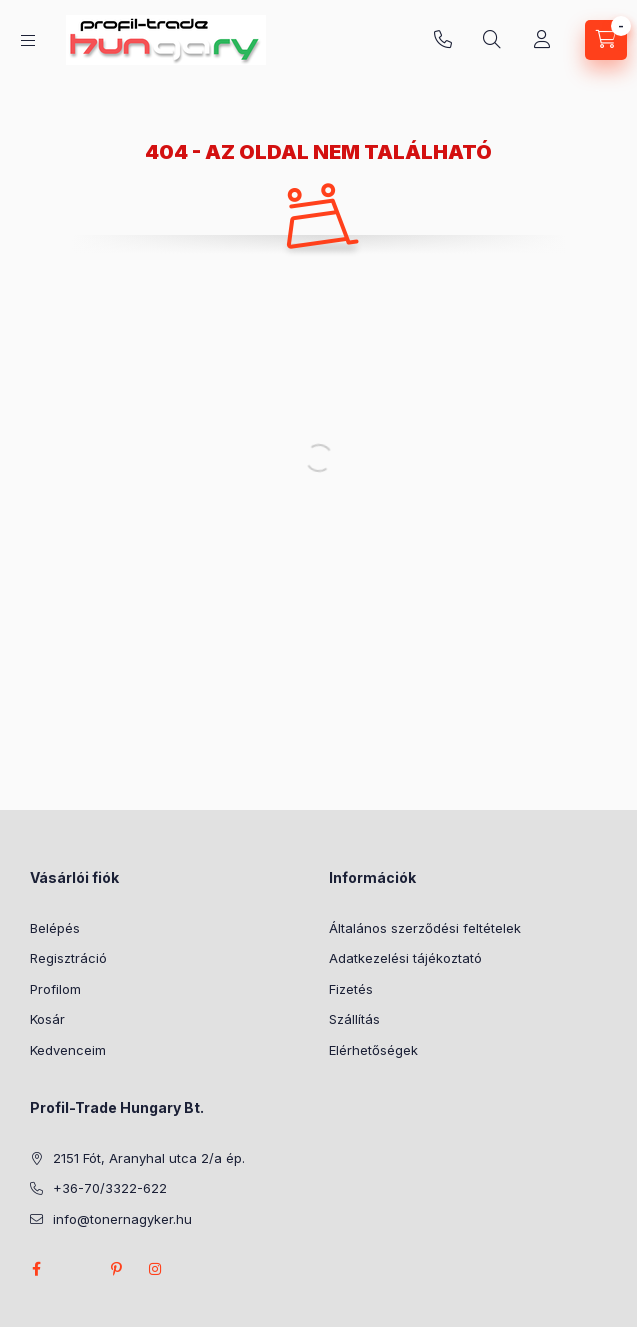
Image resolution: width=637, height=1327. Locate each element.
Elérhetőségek (373, 1050)
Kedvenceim (68, 1050)
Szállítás (354, 1019)
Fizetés (351, 989)
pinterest (116, 1269)
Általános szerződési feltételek (425, 928)
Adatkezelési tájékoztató (405, 958)
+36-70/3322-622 (443, 40)
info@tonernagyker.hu (122, 1219)
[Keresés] (492, 40)
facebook (36, 1269)
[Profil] (542, 40)
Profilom (55, 989)
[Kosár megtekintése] (606, 40)
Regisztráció (68, 958)
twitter (76, 1269)
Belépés (55, 928)
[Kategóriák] (28, 40)
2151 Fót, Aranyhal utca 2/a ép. (149, 1158)
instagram (156, 1269)
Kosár (47, 1019)
